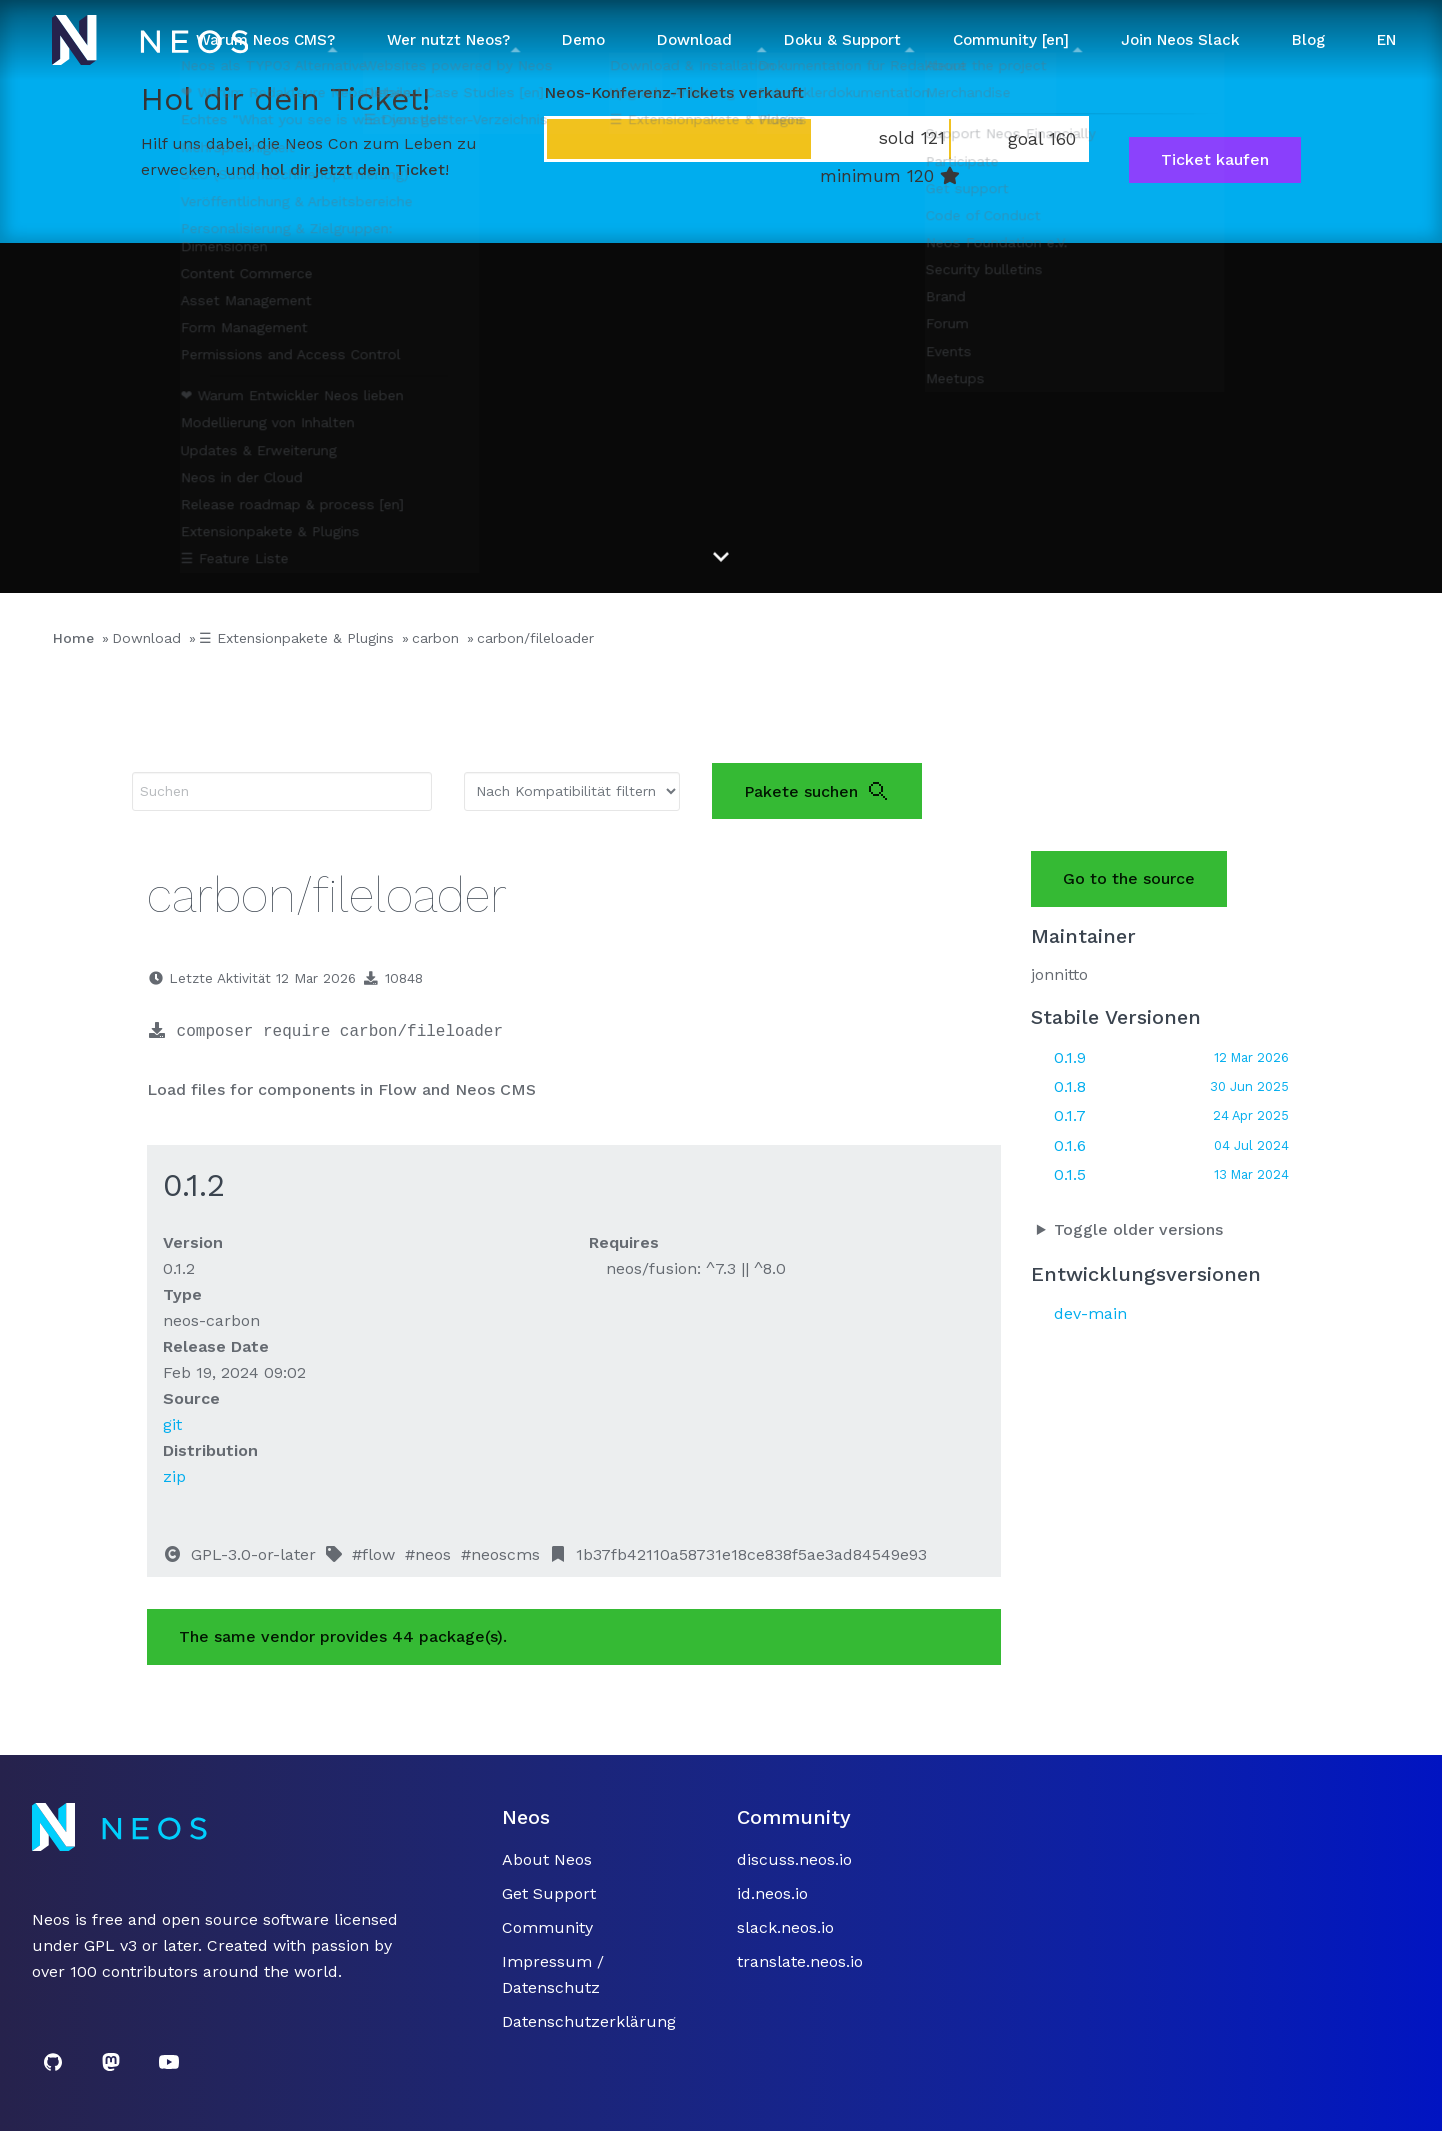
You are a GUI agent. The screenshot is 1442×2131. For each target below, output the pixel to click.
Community (547, 1927)
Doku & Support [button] (842, 40)
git (172, 1424)
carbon (435, 638)
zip (174, 1476)
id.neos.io (772, 1893)
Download (146, 638)
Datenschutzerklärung (589, 2021)
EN (1386, 40)
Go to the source (1129, 878)
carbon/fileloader (535, 638)
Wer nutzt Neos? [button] (448, 40)
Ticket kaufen (1215, 159)
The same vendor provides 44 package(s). (343, 1636)
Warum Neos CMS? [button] (265, 40)
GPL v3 (110, 1945)
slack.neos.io (785, 1927)
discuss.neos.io (794, 1859)
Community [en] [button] (1011, 40)
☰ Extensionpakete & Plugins (296, 638)
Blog (1308, 40)
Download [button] (694, 40)
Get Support (549, 1893)
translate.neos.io (800, 1961)
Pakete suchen (817, 791)
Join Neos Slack (1180, 40)
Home (73, 638)
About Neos (547, 1859)
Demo (583, 40)
